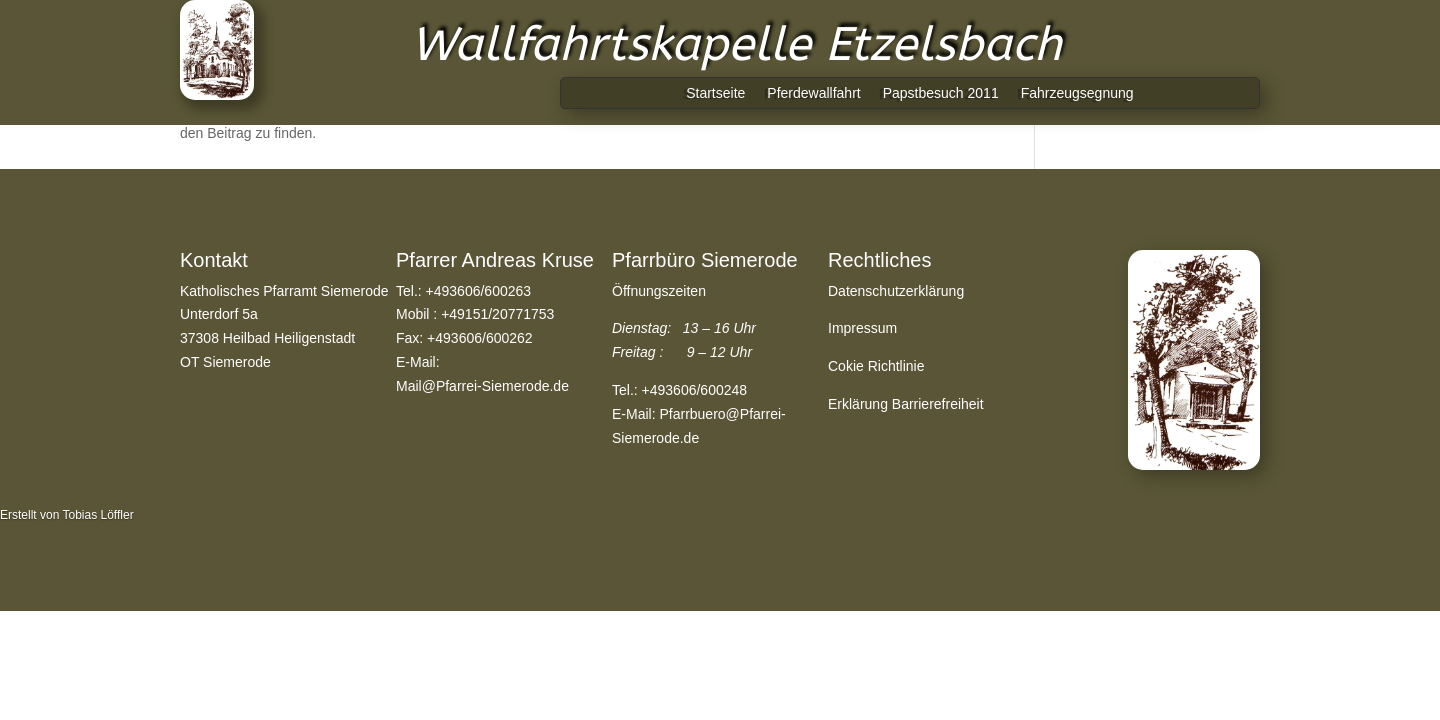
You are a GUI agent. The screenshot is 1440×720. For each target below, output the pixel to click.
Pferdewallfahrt (813, 93)
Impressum (862, 328)
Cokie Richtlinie (876, 366)
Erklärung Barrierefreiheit (906, 404)
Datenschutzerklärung (896, 291)
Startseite (715, 93)
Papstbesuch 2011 (941, 93)
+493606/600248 (695, 390)
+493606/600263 (479, 291)
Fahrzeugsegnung (1077, 93)
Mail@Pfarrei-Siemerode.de (482, 386)
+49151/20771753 (497, 314)
